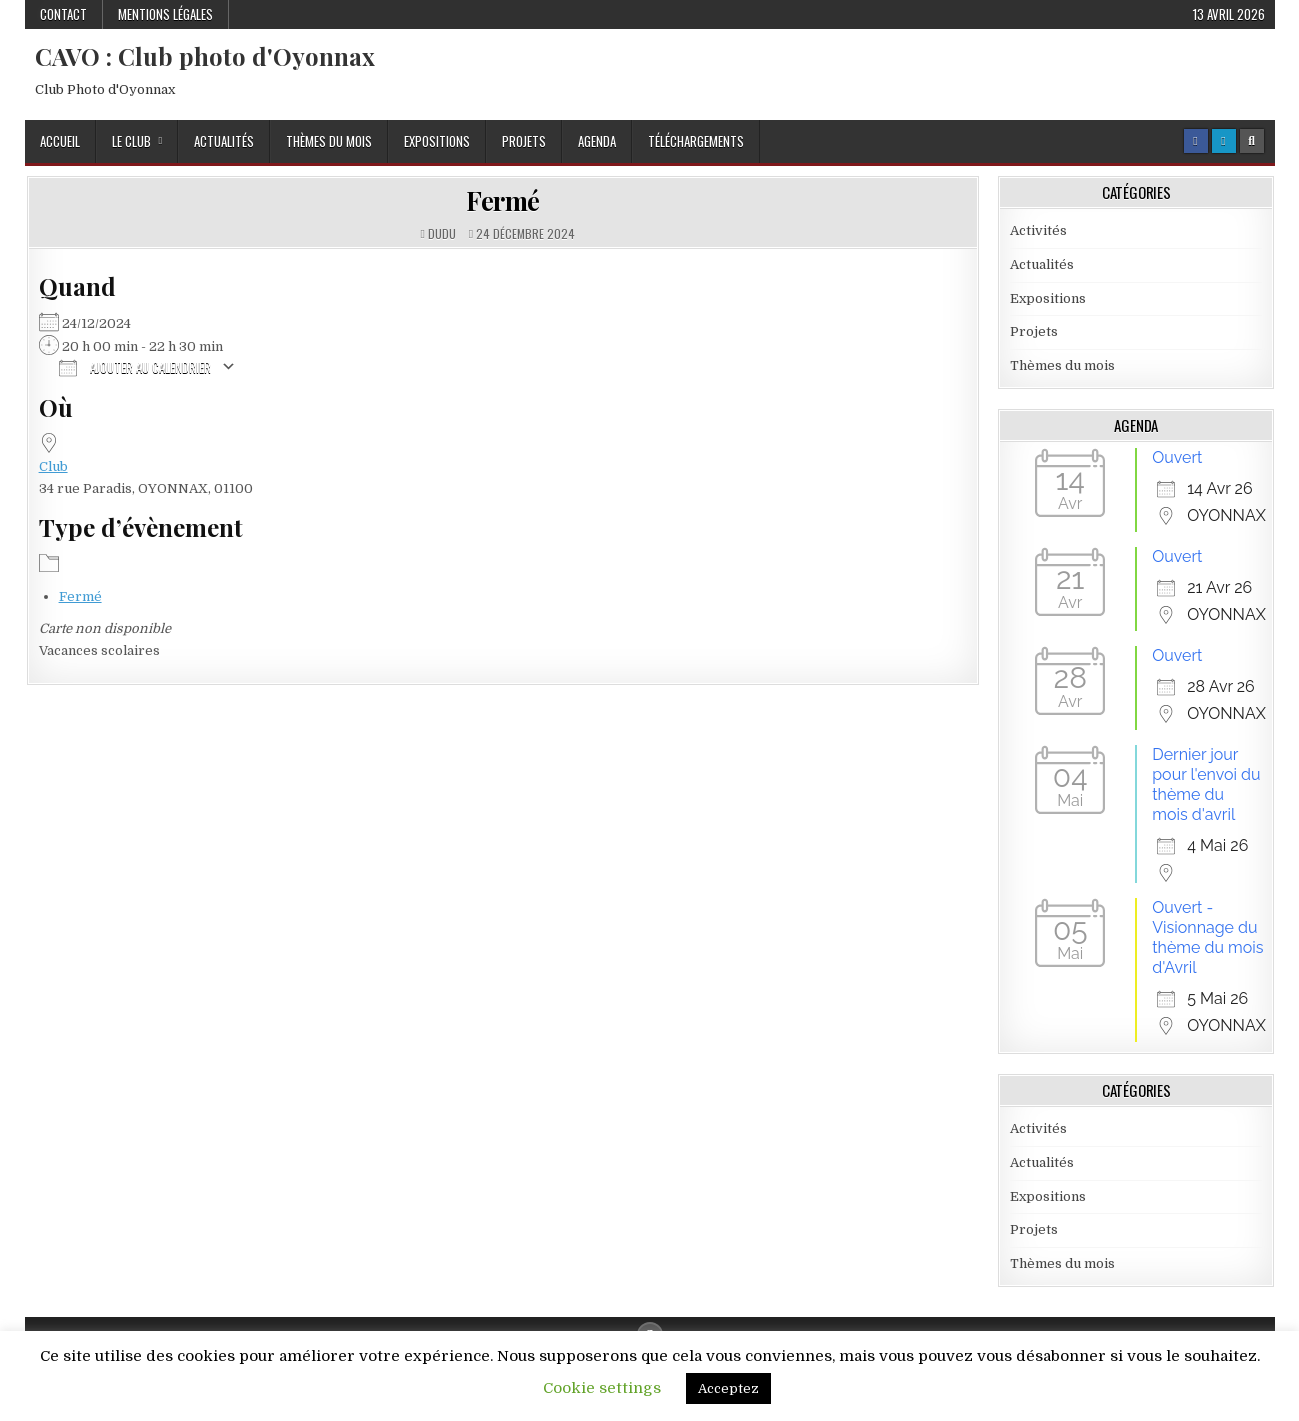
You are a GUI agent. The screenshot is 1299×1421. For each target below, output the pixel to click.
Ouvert (1177, 457)
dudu (442, 234)
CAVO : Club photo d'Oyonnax (205, 56)
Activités (1038, 230)
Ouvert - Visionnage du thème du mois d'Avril (1207, 937)
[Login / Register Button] (1224, 141)
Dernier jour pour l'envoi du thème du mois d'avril (1206, 784)
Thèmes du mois (329, 141)
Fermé (503, 200)
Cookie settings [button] (602, 1388)
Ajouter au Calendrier (135, 366)
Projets (524, 141)
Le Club (131, 141)
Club (53, 466)
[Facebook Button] (1196, 141)
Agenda (597, 141)
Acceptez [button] (728, 1388)
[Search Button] (1252, 141)
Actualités (224, 141)
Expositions (437, 141)
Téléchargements (696, 141)
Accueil (60, 141)
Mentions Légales (165, 14)
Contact (63, 14)
